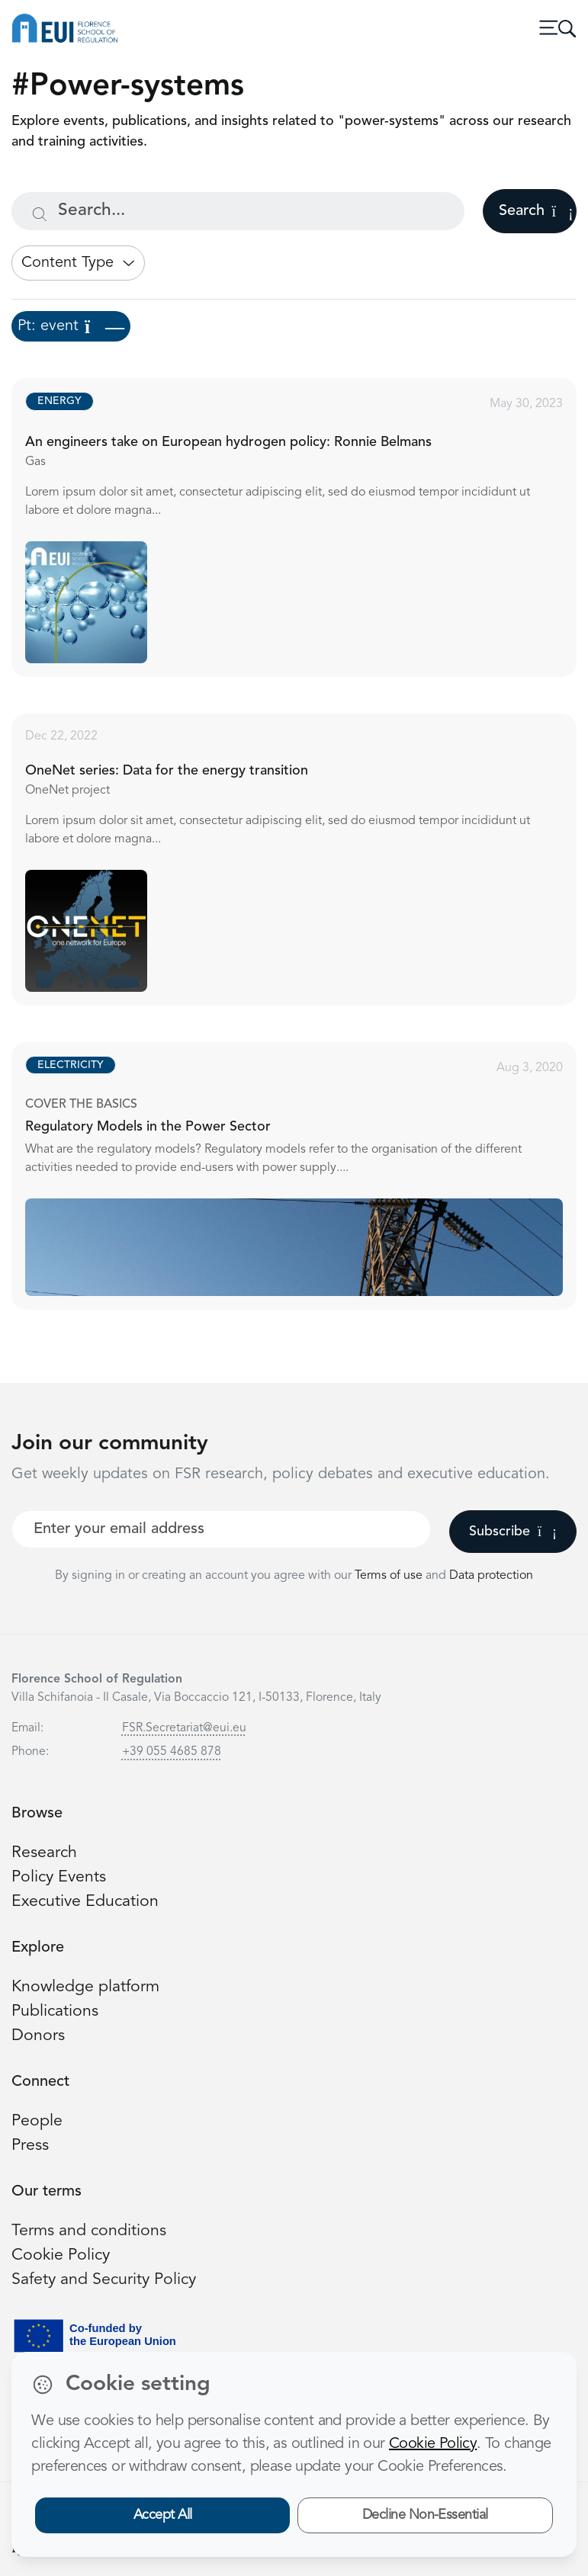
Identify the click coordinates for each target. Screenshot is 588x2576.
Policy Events (58, 1877)
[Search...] (237, 211)
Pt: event (71, 326)
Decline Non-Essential (425, 2515)
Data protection (491, 1576)
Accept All (162, 2515)
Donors (38, 2036)
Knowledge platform (85, 1987)
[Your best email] (221, 1529)
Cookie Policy (60, 2255)
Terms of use (390, 1576)
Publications (54, 2011)
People (37, 2121)
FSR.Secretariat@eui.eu (184, 1728)
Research (44, 1853)
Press (30, 2146)
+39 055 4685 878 (171, 1752)
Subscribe (513, 1531)
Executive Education (85, 1902)
